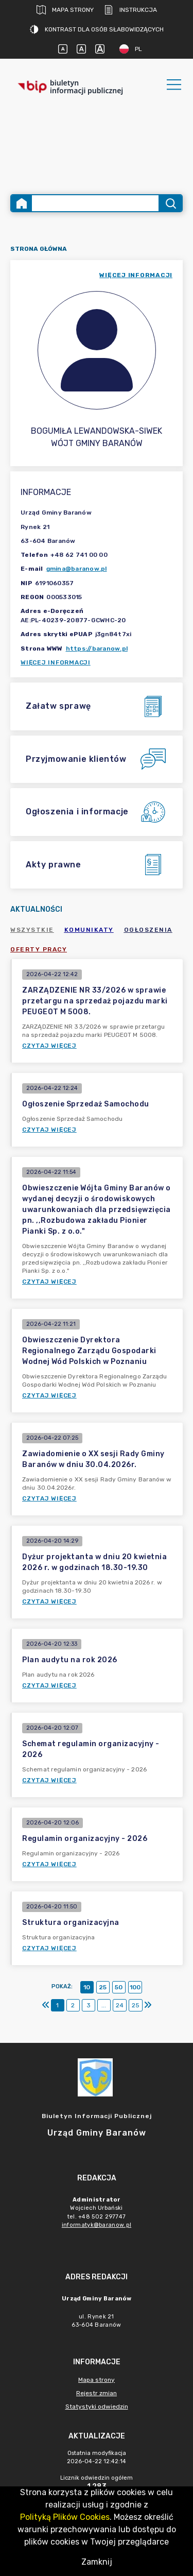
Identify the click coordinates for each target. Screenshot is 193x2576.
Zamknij (96, 2562)
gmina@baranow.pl (76, 568)
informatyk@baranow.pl (96, 2225)
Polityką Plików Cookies (65, 2517)
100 (135, 1987)
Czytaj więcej (49, 1045)
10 (86, 1987)
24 (120, 2005)
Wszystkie (32, 929)
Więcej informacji (56, 662)
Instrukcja (130, 9)
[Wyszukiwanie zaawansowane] (95, 203)
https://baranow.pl (97, 648)
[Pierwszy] (46, 2005)
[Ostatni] (148, 2005)
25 (103, 1987)
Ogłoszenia (148, 929)
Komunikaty (89, 929)
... (103, 2005)
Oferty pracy (38, 949)
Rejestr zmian (96, 2393)
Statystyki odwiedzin (96, 2406)
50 (118, 1987)
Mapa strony (65, 9)
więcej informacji (135, 275)
